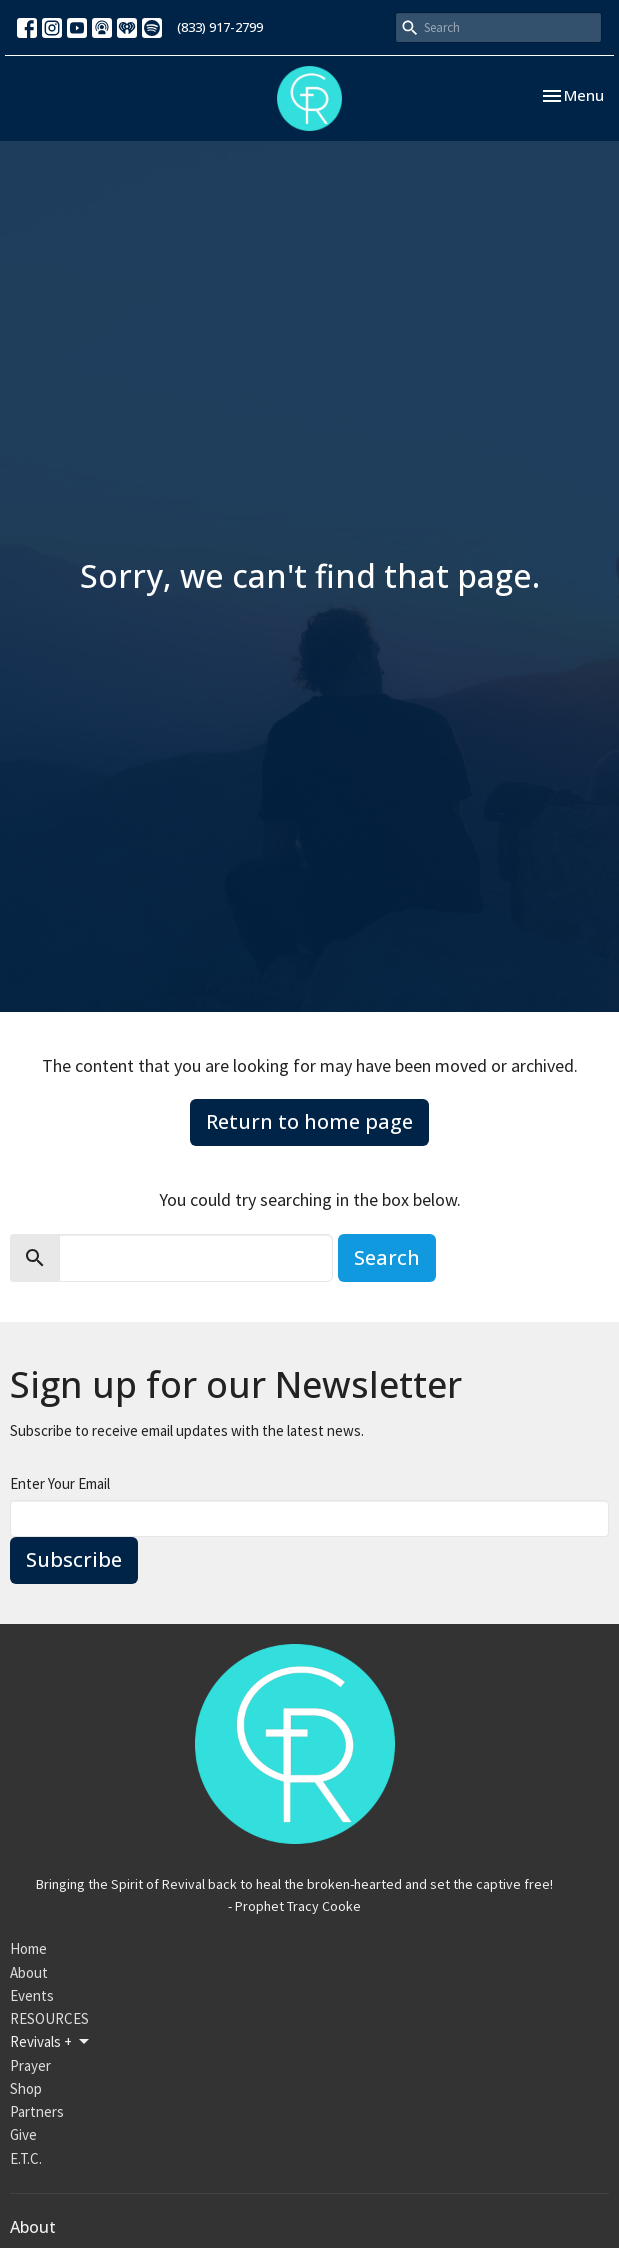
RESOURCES (49, 2018)
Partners (37, 2111)
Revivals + (51, 2042)
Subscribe (74, 1559)
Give (23, 2134)
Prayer (30, 2065)
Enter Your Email (60, 1483)
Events (32, 1995)
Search (387, 1257)
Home (28, 1948)
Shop (26, 2088)
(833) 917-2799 (220, 27)
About (29, 1972)
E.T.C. (26, 2158)
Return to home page (309, 1121)
